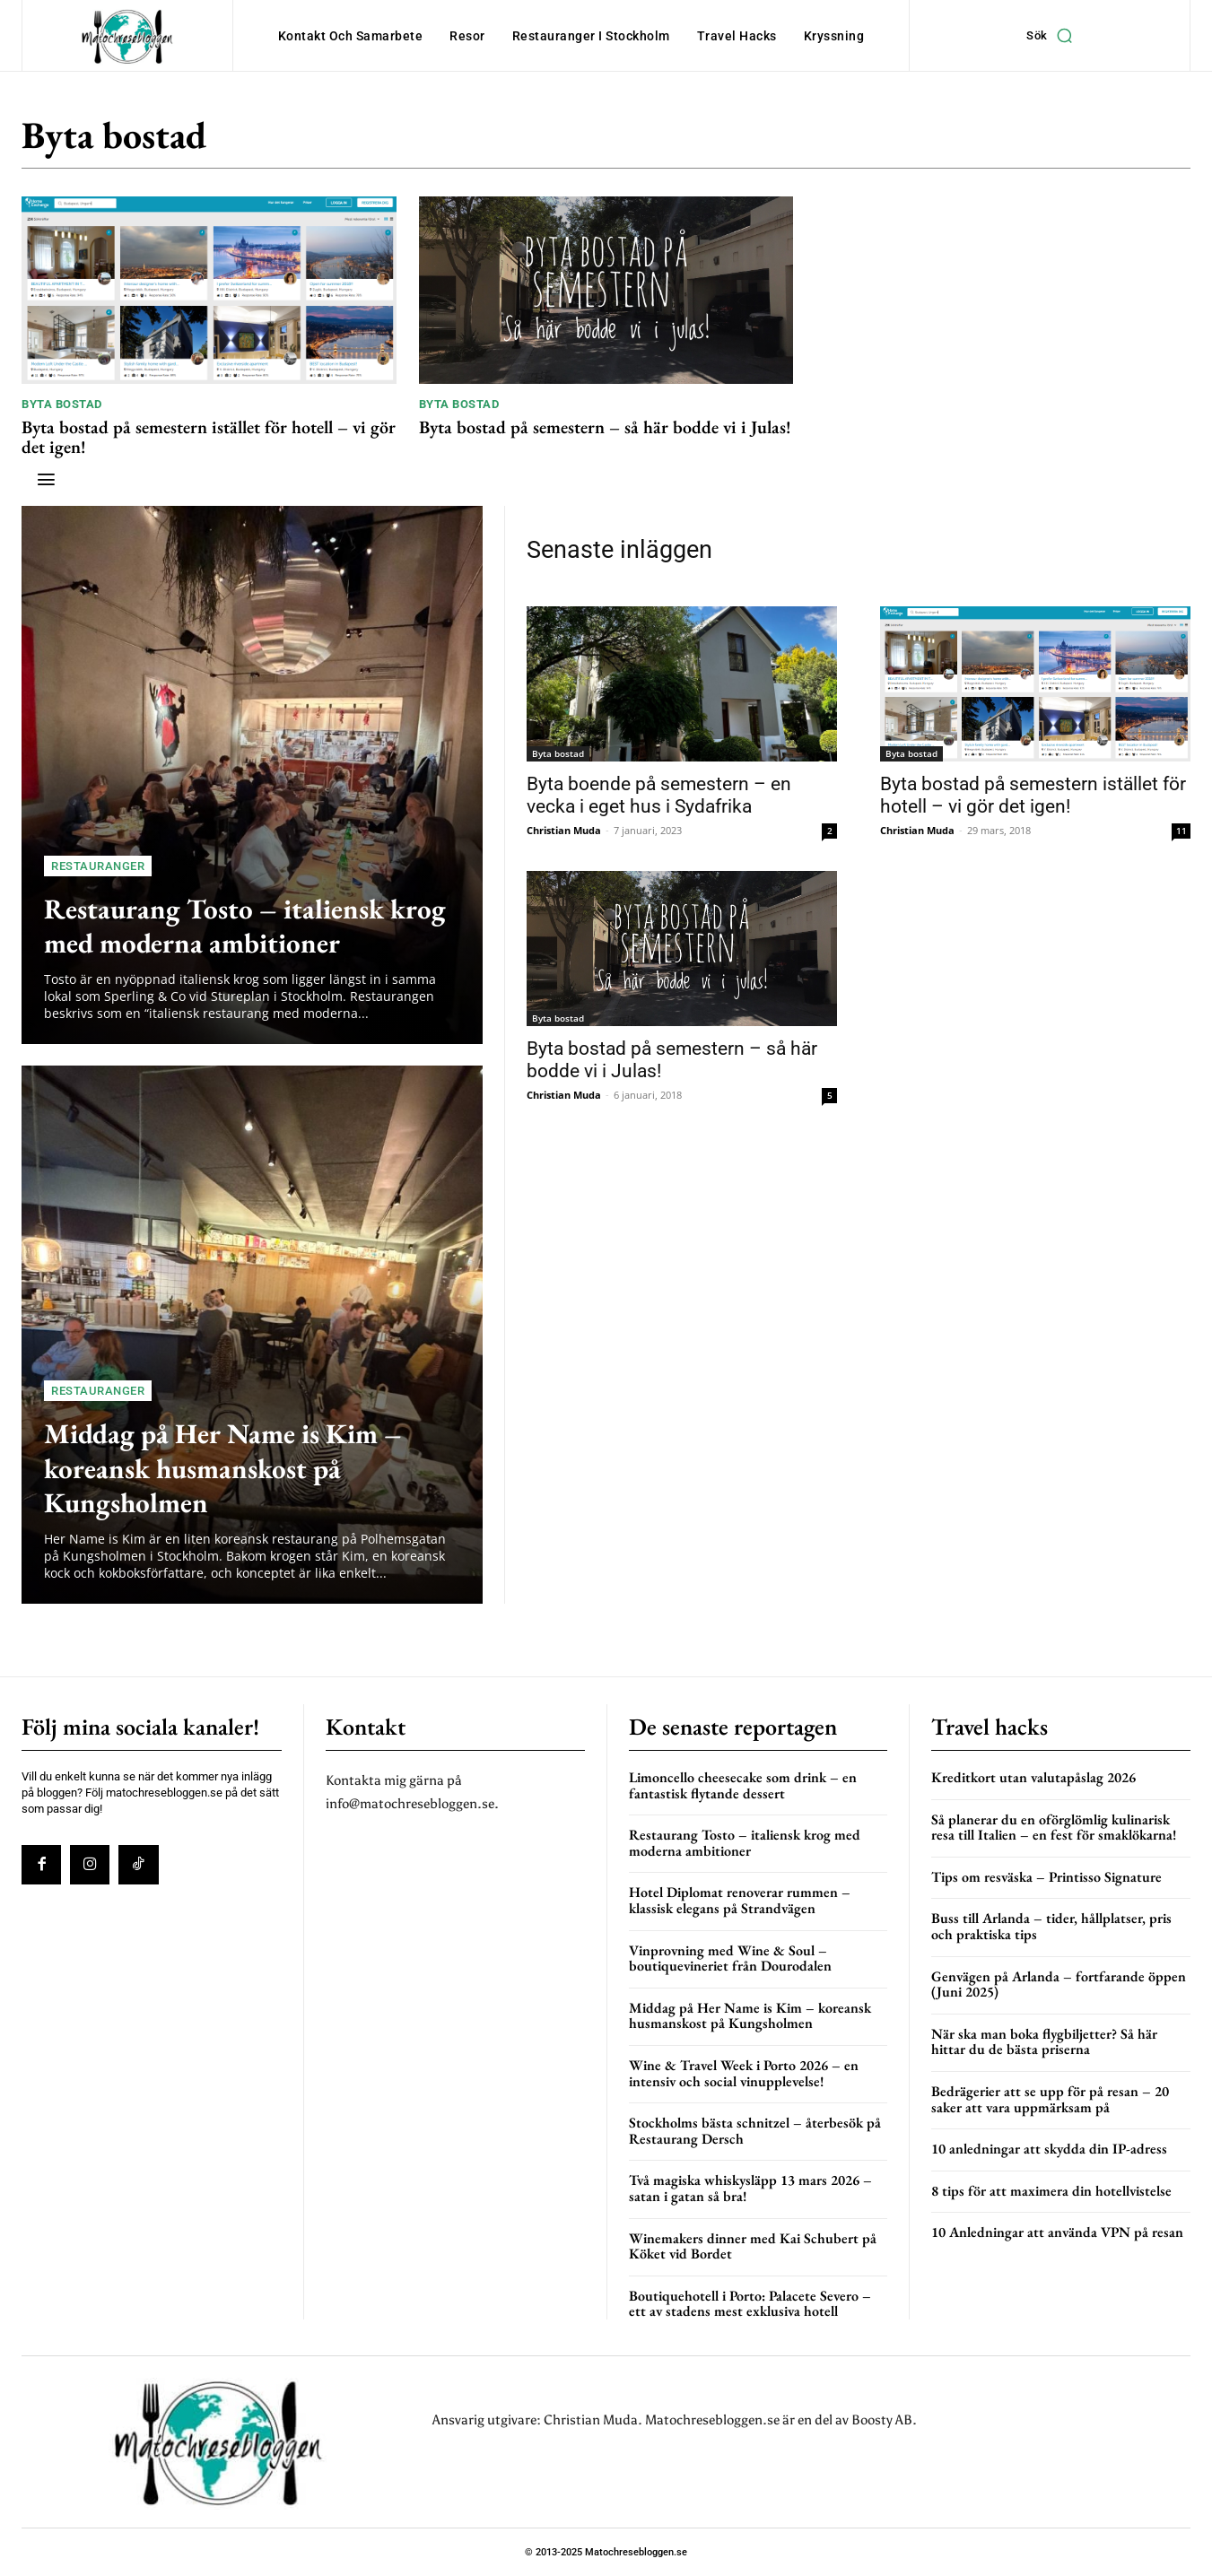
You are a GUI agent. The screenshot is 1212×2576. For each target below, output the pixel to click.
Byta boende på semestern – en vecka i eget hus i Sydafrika (659, 795)
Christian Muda (564, 830)
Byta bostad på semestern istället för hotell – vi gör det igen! (209, 436)
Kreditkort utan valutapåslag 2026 (1033, 1777)
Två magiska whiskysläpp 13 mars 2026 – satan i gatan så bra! (750, 2188)
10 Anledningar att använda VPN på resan (1057, 2232)
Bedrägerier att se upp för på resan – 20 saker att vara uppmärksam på (1050, 2099)
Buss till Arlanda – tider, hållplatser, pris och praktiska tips (1051, 1926)
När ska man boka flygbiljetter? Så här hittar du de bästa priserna (1044, 2041)
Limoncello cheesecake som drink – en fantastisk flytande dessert (743, 1785)
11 (1181, 830)
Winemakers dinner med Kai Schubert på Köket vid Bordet (752, 2246)
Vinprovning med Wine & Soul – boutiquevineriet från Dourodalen (730, 1958)
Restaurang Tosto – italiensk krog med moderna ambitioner (243, 924)
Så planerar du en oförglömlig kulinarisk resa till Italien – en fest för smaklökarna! (1053, 1827)
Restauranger (97, 866)
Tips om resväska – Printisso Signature (1046, 1876)
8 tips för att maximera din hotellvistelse (1051, 2190)
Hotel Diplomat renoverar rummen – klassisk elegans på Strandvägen (739, 1900)
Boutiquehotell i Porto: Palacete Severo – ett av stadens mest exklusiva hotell (750, 2303)
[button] (1054, 36)
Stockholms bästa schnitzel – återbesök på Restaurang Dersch (755, 2130)
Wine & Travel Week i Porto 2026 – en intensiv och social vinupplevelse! (744, 2073)
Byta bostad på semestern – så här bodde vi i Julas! (605, 427)
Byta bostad (62, 404)
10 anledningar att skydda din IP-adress (1049, 2148)
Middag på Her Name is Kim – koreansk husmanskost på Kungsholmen (244, 1466)
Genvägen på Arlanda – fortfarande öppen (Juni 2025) (1058, 1984)
